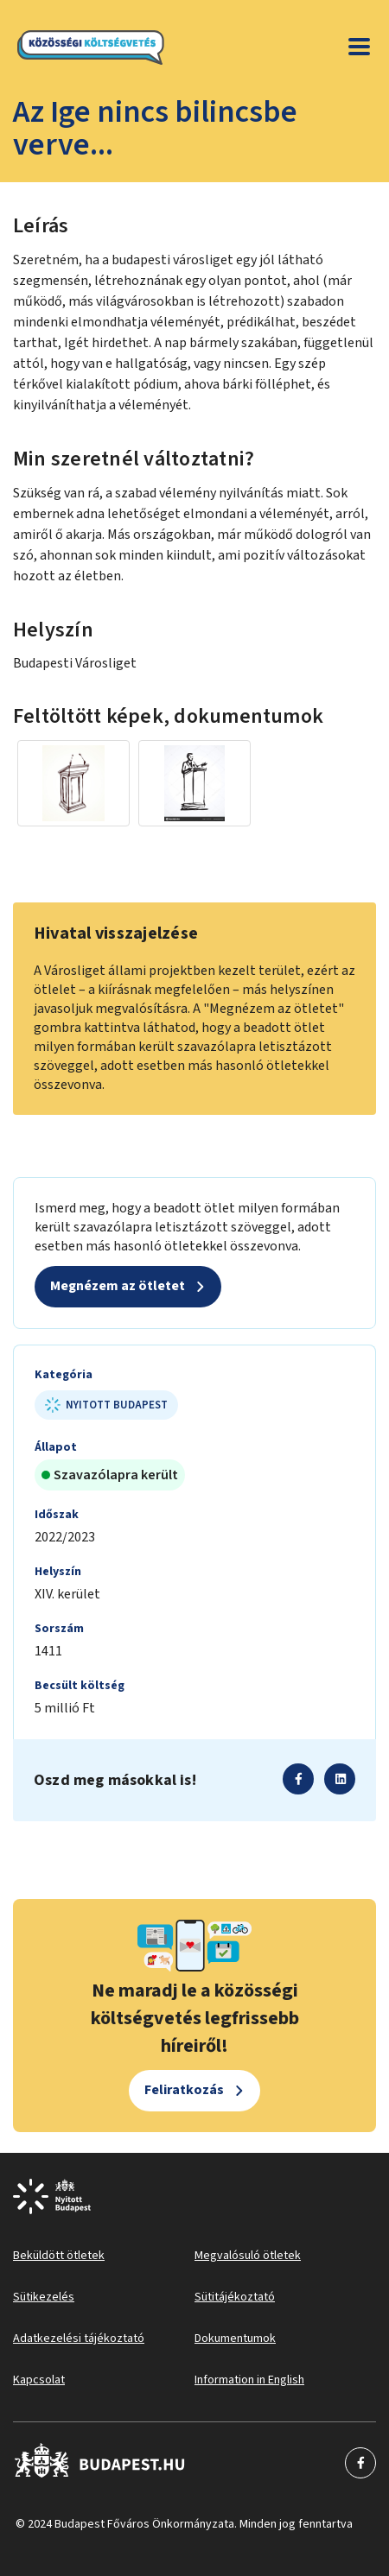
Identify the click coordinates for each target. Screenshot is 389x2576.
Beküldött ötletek (59, 2255)
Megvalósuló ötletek (247, 2255)
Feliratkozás (184, 2089)
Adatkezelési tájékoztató (78, 2338)
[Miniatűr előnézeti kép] (73, 783)
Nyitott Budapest (106, 1405)
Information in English (249, 2380)
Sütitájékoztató (234, 2297)
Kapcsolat (39, 2380)
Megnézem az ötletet (117, 1285)
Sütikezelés (43, 2297)
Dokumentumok (235, 2338)
